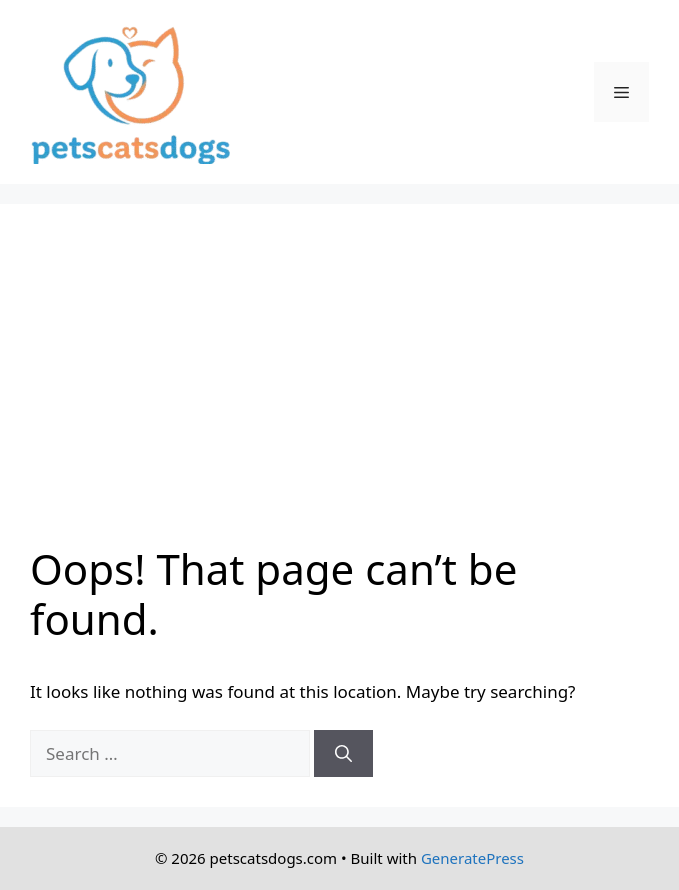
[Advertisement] (339, 384)
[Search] (343, 754)
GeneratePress (472, 858)
